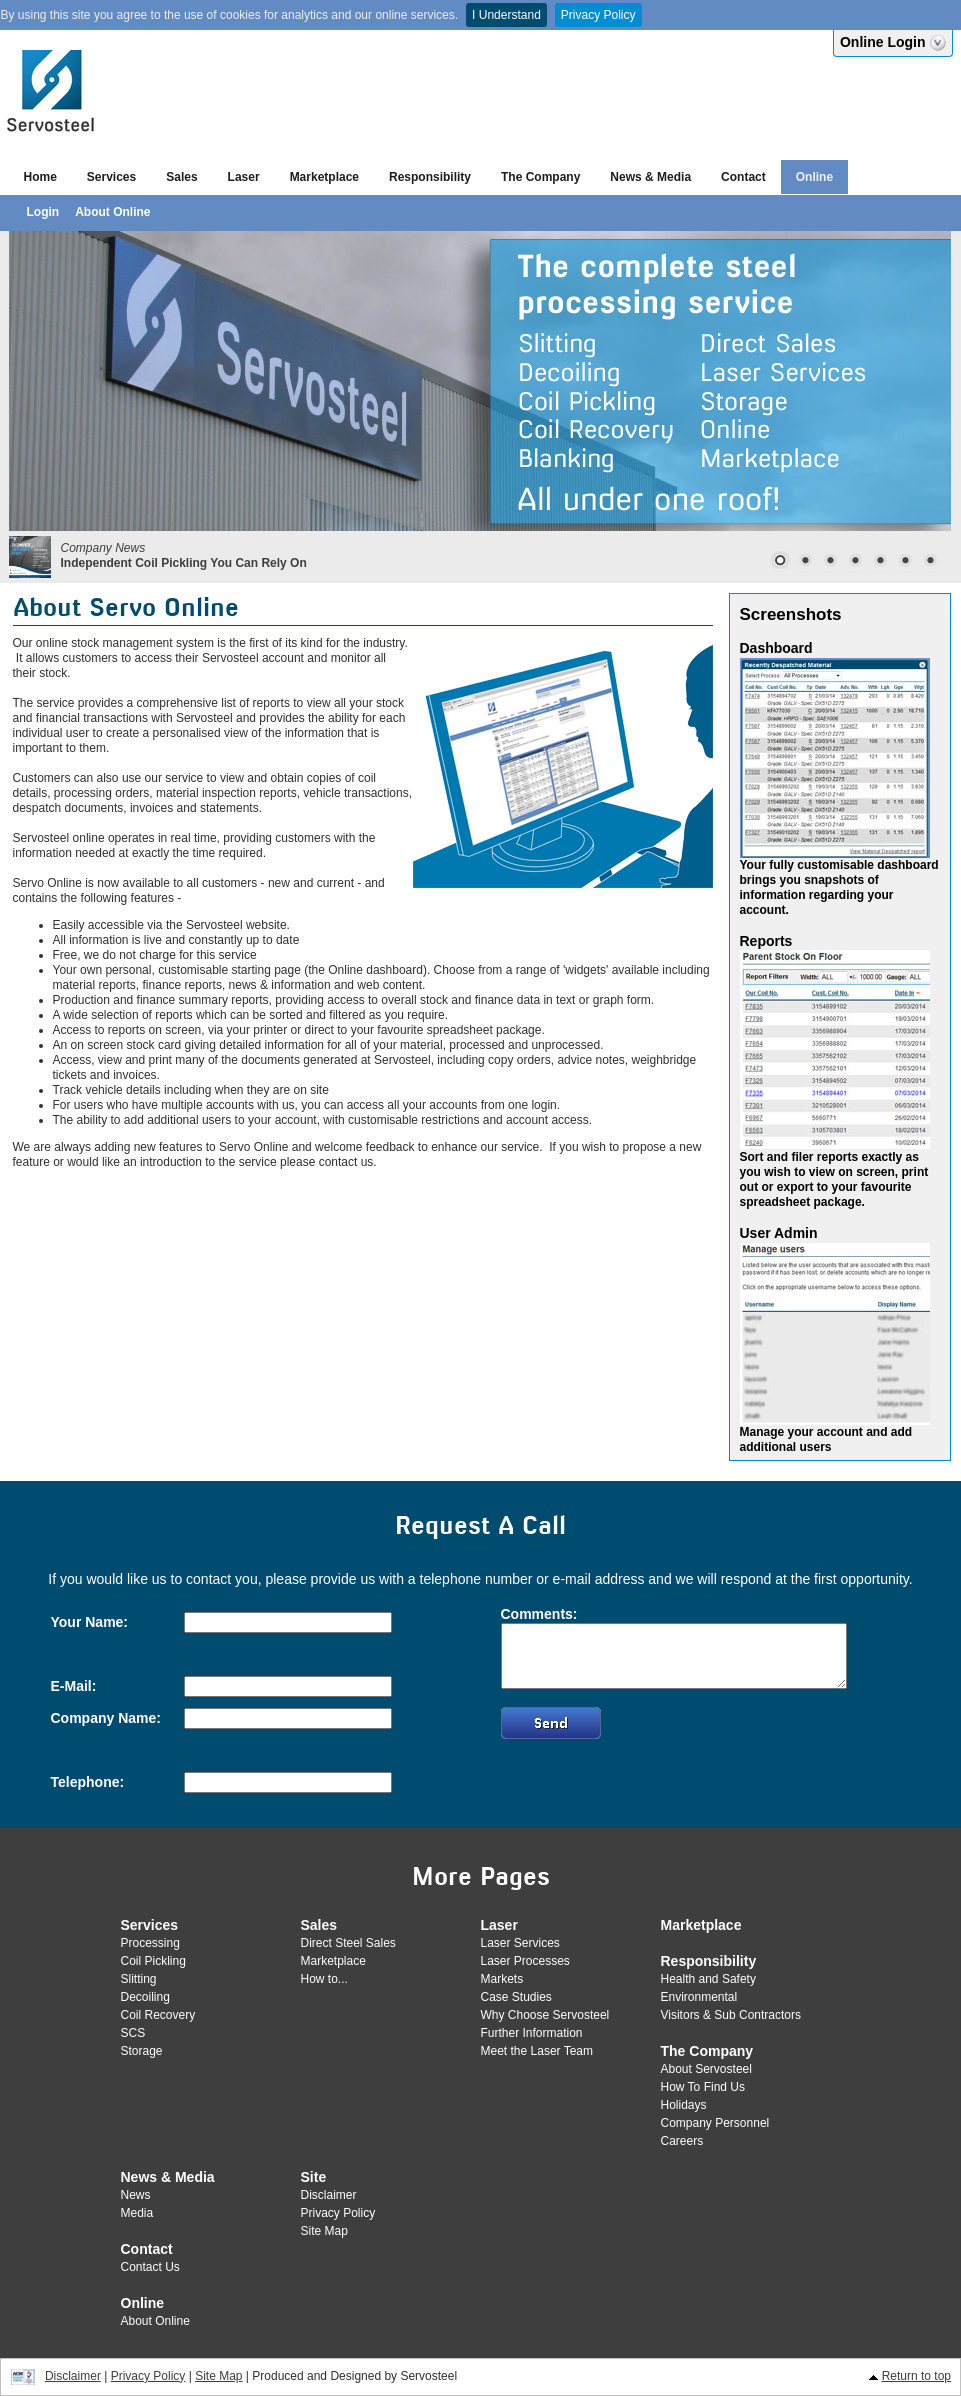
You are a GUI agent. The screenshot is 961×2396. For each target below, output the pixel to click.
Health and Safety (708, 1979)
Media (137, 2213)
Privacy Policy (598, 15)
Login (43, 212)
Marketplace (324, 177)
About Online (112, 212)
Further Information (532, 2033)
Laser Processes (525, 1961)
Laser (244, 177)
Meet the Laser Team (537, 2051)
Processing (150, 1943)
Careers (682, 2141)
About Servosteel (706, 2069)
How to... (324, 1979)
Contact (743, 177)
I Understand (506, 15)
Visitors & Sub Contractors (731, 2015)
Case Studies (516, 1997)
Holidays (684, 2105)
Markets (502, 1979)
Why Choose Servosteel (545, 2015)
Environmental (699, 1997)
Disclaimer (329, 2195)
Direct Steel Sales (348, 1943)
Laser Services (520, 1943)
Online (814, 177)
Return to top (916, 2376)
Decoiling (145, 1997)
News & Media (650, 177)
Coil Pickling (153, 1961)
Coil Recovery (158, 2015)
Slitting (139, 1979)
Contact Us (150, 2267)
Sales (181, 177)
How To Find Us (703, 2087)
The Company (540, 177)
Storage (142, 2051)
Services (111, 177)
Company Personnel (715, 2123)
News (136, 2195)
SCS (133, 2033)
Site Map (324, 2231)
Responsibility (430, 177)
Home (40, 177)
